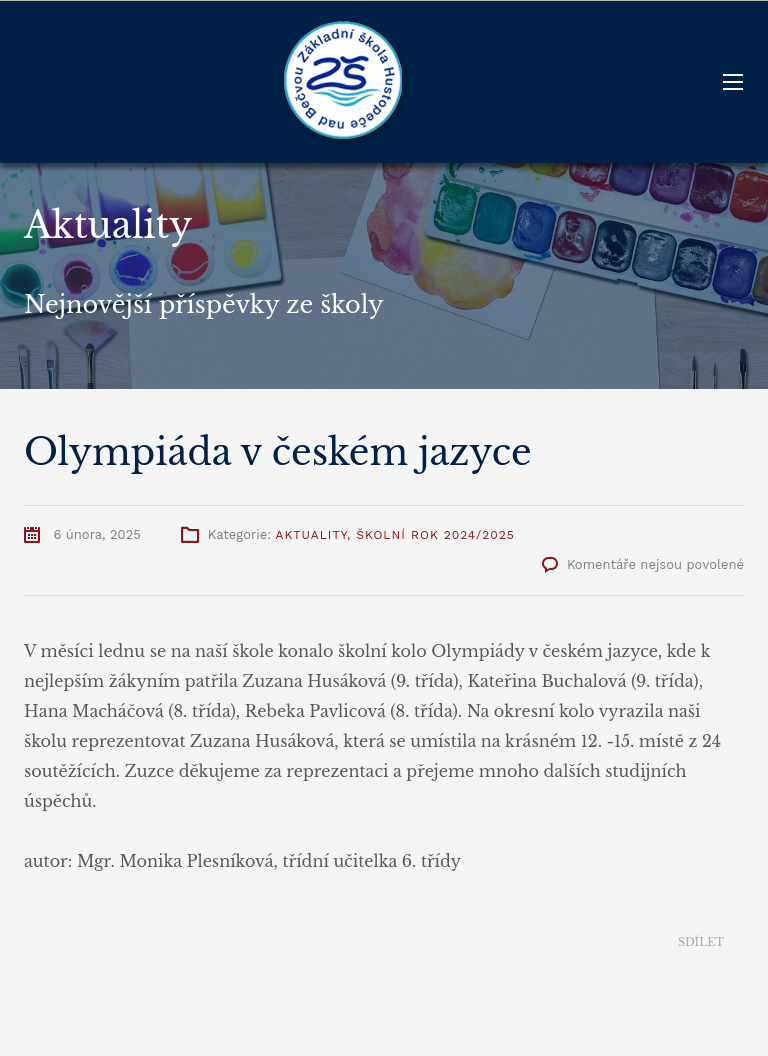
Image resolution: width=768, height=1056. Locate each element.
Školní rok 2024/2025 (435, 535)
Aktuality (310, 535)
